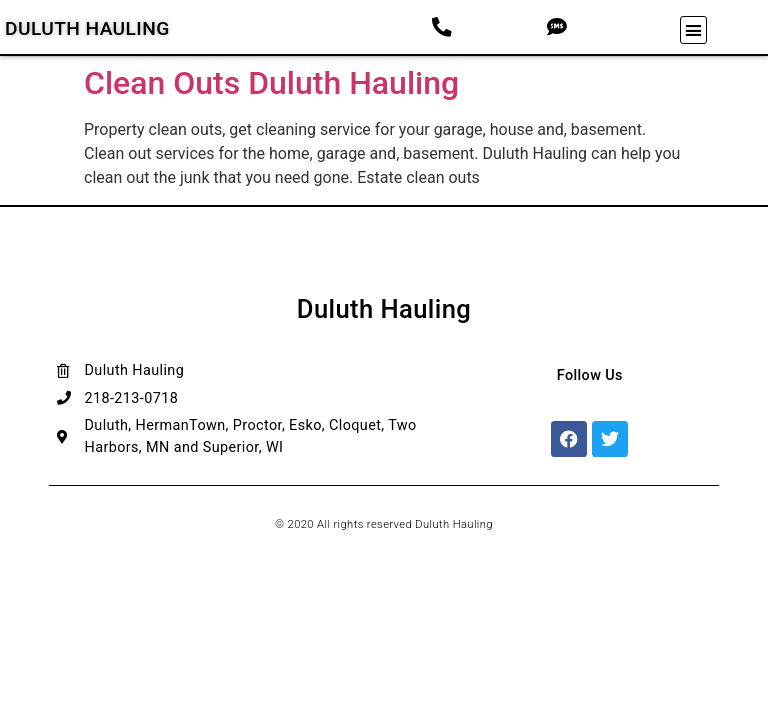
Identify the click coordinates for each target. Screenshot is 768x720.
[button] (694, 30)
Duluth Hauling (87, 28)
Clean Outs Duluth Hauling (271, 83)
